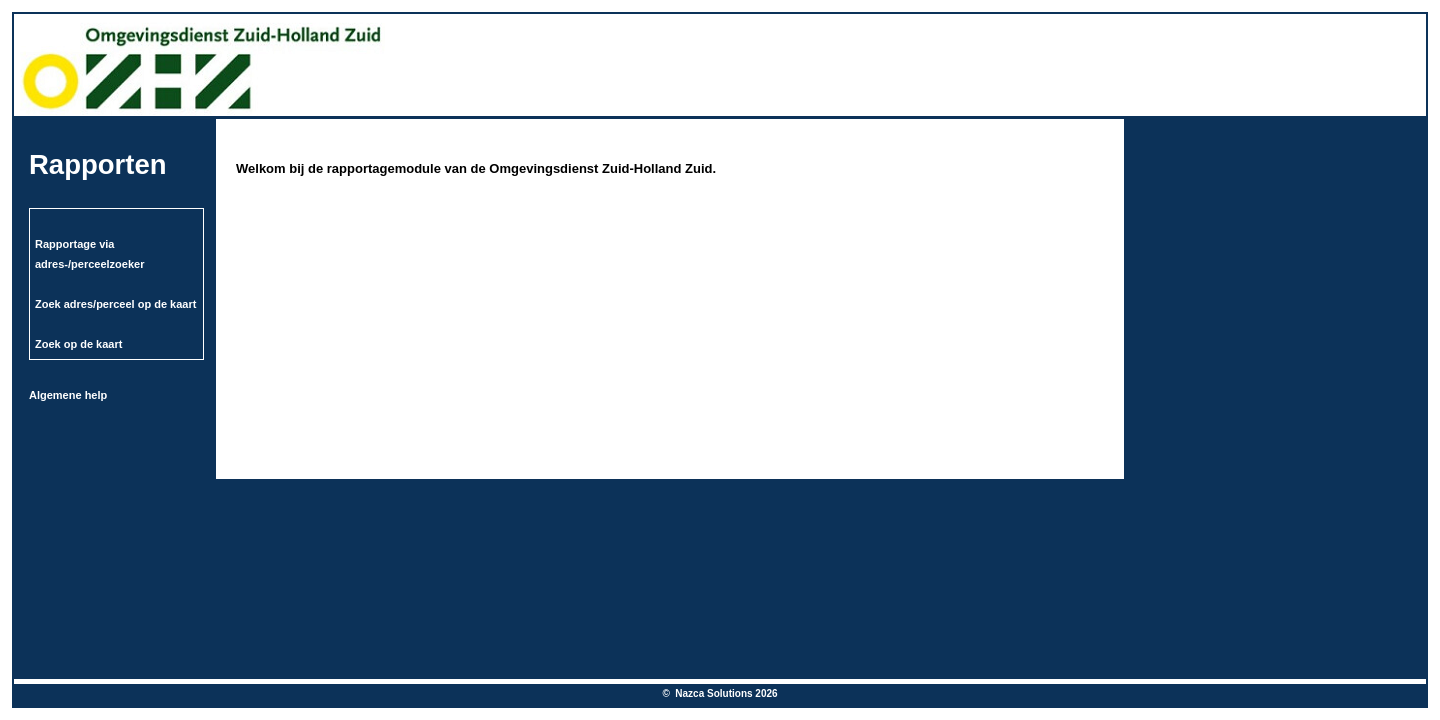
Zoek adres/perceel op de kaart (115, 304)
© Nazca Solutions (708, 693)
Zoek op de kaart (78, 344)
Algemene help (68, 395)
